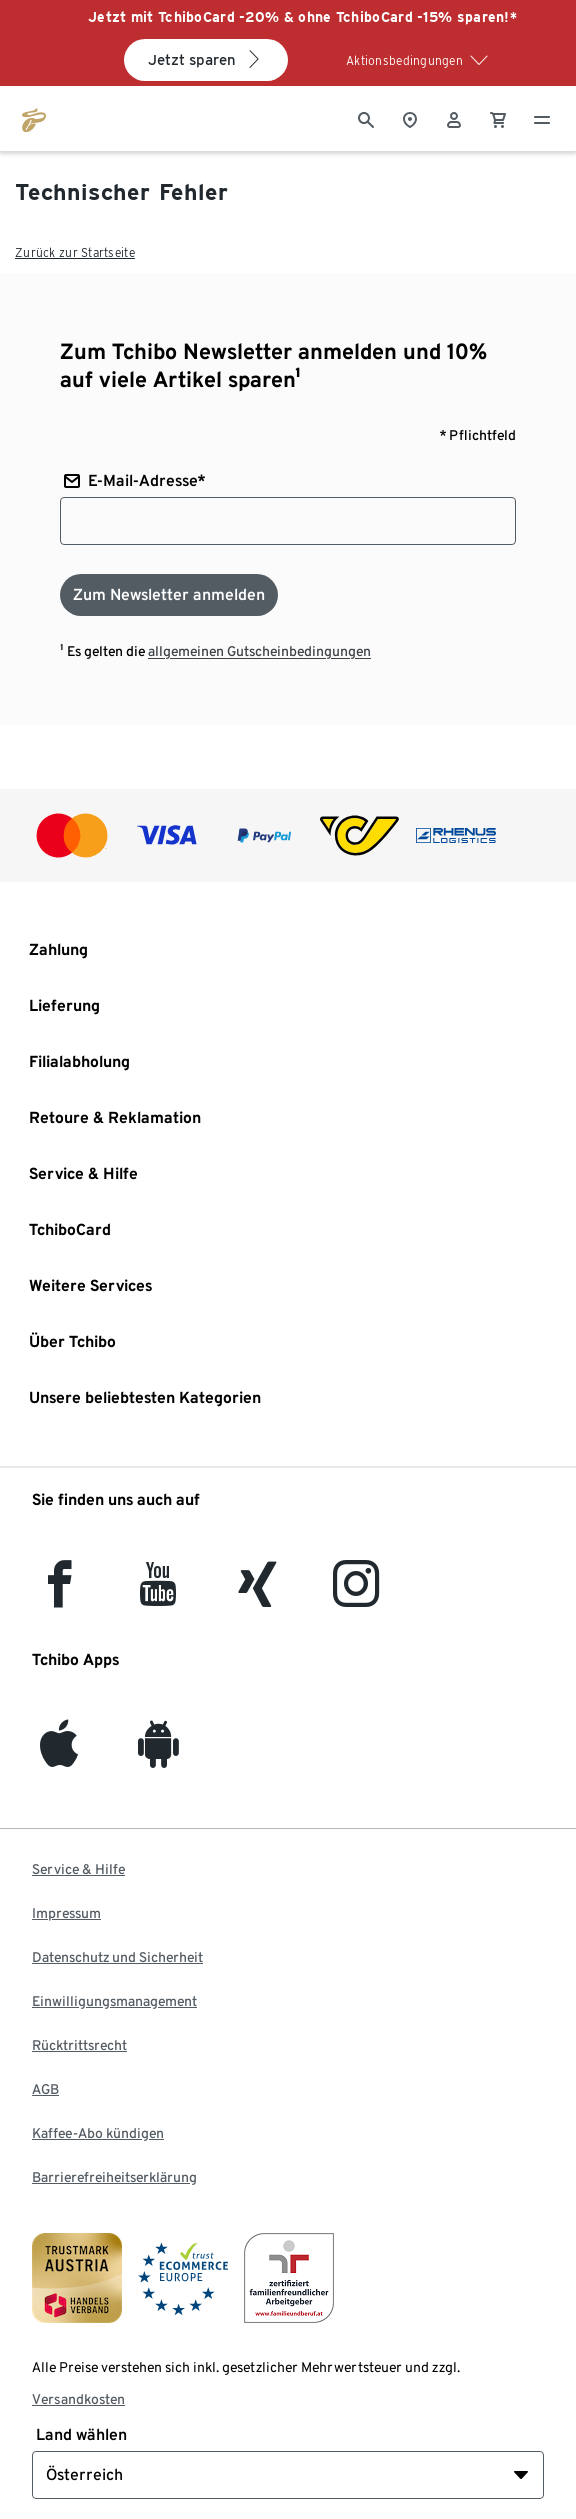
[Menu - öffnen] (542, 118)
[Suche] (366, 118)
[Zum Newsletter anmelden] (169, 595)
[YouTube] (159, 1595)
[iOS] (59, 1755)
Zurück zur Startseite (75, 252)
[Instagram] (356, 1595)
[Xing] (258, 1595)
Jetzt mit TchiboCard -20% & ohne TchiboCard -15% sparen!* (302, 17)
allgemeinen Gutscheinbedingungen (259, 651)
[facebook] (59, 1595)
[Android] (158, 1755)
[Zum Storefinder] (410, 118)
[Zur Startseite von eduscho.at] (34, 118)
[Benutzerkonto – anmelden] (454, 118)
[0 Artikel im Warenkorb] (498, 118)
